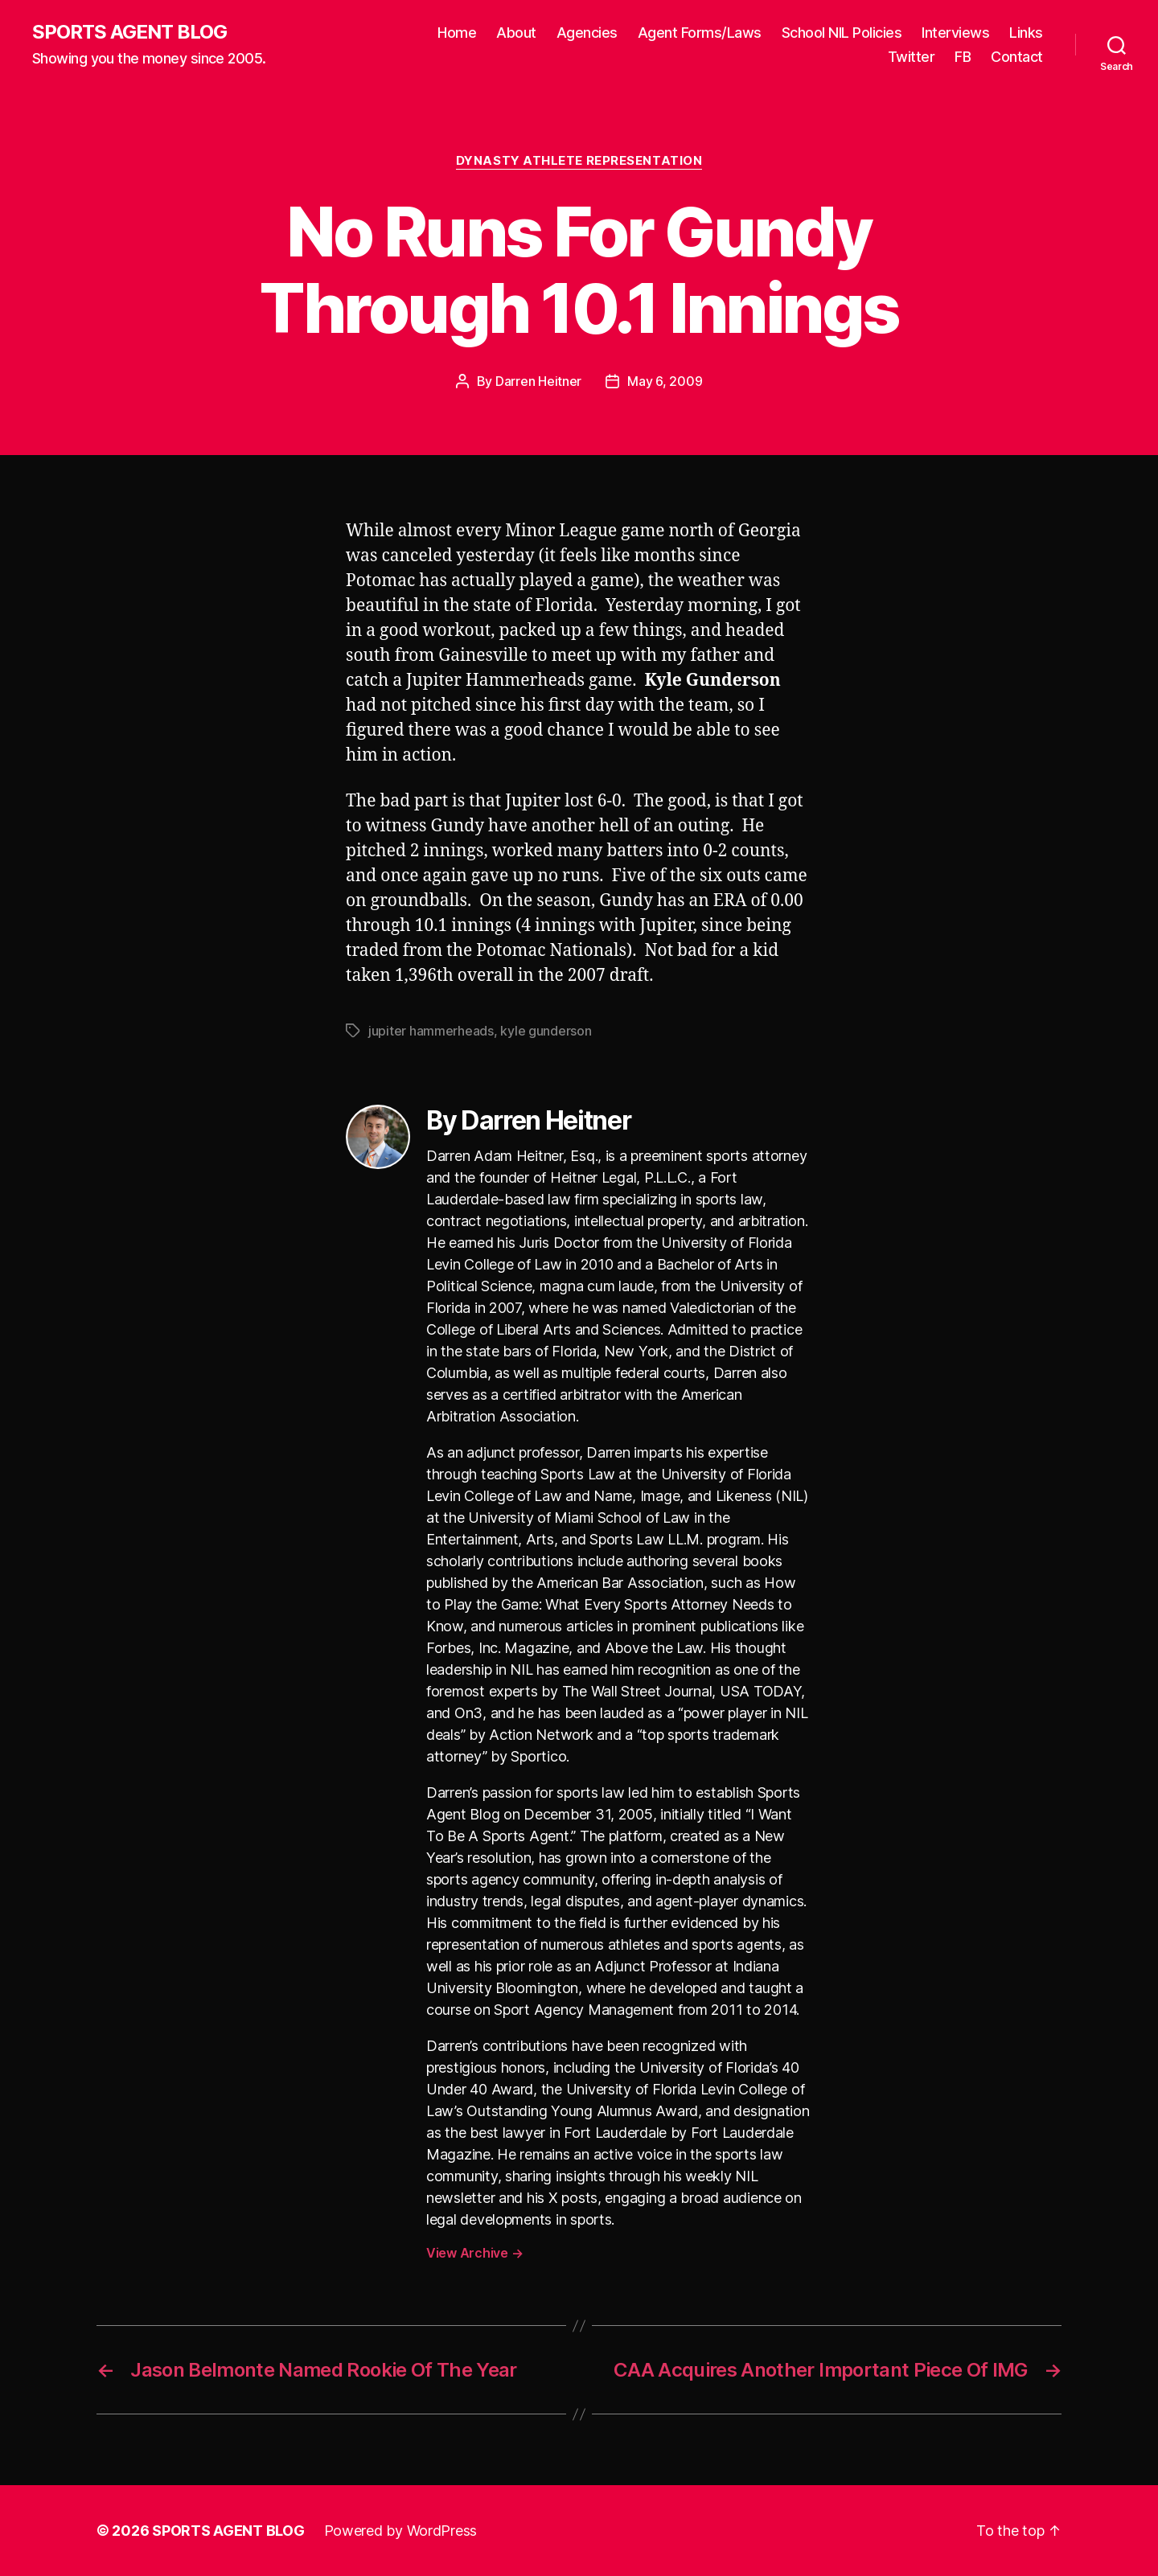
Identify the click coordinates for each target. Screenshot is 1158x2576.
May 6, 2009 (664, 381)
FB (963, 56)
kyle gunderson (545, 1031)
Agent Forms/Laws (700, 32)
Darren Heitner (538, 381)
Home (456, 32)
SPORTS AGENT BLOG (129, 32)
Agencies (587, 32)
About (516, 32)
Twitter (911, 56)
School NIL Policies (842, 32)
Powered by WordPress (401, 2530)
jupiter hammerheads (431, 1031)
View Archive (474, 2253)
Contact (1017, 56)
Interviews (955, 32)
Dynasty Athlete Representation (579, 161)
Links (1026, 32)
